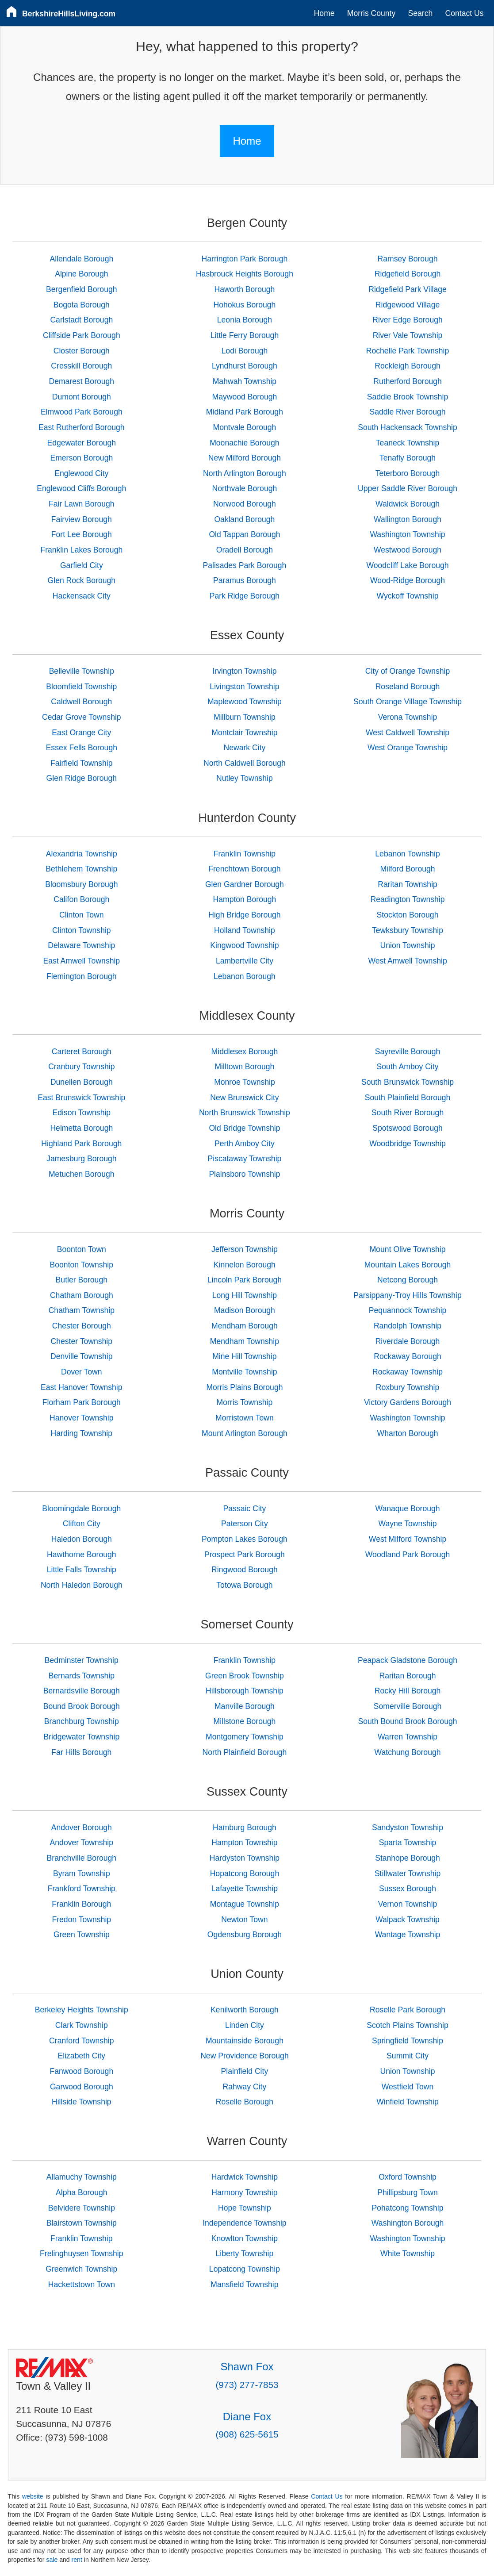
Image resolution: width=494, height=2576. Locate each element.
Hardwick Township (244, 2177)
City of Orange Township (407, 671)
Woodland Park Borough (407, 1554)
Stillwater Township (407, 1873)
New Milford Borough (244, 457)
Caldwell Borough (81, 701)
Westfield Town (408, 2086)
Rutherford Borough (407, 381)
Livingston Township (244, 686)
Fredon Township (81, 1919)
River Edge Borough (407, 319)
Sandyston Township (407, 1827)
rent (77, 2559)
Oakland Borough (244, 519)
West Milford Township (407, 1539)
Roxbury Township (407, 1387)
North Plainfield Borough (245, 1752)
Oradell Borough (244, 549)
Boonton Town (81, 1249)
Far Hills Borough (81, 1752)
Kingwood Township (244, 945)
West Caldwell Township (407, 732)
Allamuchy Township (81, 2177)
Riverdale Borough (407, 1341)
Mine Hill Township (244, 1356)
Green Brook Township (244, 1675)
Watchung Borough (408, 1752)
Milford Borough (407, 868)
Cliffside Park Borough (81, 335)
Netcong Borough (407, 1279)
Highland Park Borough (81, 1143)
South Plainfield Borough (408, 1097)
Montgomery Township (244, 1736)
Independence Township (244, 2223)
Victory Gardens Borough (407, 1402)
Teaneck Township (407, 442)
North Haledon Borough (82, 1585)
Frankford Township (81, 1888)
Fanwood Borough (81, 2071)
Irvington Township (244, 671)
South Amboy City (408, 1066)
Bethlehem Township (81, 868)
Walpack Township (407, 1919)
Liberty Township (245, 2253)
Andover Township (81, 1842)
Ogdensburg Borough (244, 1934)
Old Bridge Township (244, 1128)
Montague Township (244, 1904)
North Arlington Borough (244, 473)
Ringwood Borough (244, 1569)
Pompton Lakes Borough (244, 1539)
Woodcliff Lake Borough (407, 565)
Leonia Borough (244, 319)
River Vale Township (408, 335)
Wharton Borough (407, 1433)
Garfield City (81, 565)
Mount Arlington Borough (244, 1433)
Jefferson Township (244, 1249)
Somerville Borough (408, 1706)
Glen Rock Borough (82, 580)
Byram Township (81, 1873)
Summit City (408, 2055)
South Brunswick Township (407, 1082)
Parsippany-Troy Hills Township (407, 1295)
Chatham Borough (81, 1295)
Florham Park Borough (81, 1402)
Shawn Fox (246, 2367)
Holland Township (244, 930)
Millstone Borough (245, 1721)
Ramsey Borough (408, 258)
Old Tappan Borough (244, 534)
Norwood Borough (244, 503)
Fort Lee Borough (81, 534)
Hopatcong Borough (245, 1873)
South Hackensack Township (407, 427)
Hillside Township (81, 2101)
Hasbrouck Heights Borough (244, 273)
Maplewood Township (244, 701)
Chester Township (82, 1341)
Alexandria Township (81, 853)
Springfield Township (407, 2040)
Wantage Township (407, 1934)
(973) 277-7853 (246, 2385)
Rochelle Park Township (407, 350)
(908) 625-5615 (246, 2434)
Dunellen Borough (81, 1082)
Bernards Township (82, 1675)
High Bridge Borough (244, 914)
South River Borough (407, 1112)
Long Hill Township (244, 1295)
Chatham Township (82, 1310)
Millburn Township (245, 717)
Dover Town (81, 1371)
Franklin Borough (81, 1904)
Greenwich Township (81, 2269)
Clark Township (81, 2025)
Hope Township (244, 2208)
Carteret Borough (81, 1051)
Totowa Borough (244, 1585)
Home (324, 13)
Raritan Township (407, 884)
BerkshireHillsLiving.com (68, 13)
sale (51, 2559)
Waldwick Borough (407, 503)
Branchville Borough (81, 1858)
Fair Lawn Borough (82, 503)
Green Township (82, 1934)
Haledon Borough (81, 1539)
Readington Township (408, 899)
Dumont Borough (81, 396)
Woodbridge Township (407, 1143)
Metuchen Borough (82, 1174)
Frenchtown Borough (244, 868)
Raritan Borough (407, 1675)
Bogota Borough (82, 304)
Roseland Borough (407, 686)
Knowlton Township (244, 2238)
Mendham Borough (244, 1325)
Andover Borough (81, 1827)
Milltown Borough (244, 1066)
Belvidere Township (81, 2208)
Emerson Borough (81, 457)
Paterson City (244, 1523)
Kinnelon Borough (245, 1264)
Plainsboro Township (244, 1174)
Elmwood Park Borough (82, 411)
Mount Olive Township (408, 1249)
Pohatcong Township (408, 2208)
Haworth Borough (244, 289)
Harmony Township (244, 2192)
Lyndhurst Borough (244, 365)
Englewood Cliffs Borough (81, 488)
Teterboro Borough (407, 473)
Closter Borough (82, 350)
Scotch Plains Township (407, 2025)
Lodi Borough (245, 350)
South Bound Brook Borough (407, 1721)
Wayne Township (408, 1523)
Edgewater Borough (81, 442)
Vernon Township (407, 1904)
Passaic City (244, 1508)
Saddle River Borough (407, 411)
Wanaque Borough (407, 1508)
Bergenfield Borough (81, 289)
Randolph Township (407, 1325)
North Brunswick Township (244, 1112)
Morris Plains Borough (244, 1387)
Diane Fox (247, 2416)
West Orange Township (408, 747)
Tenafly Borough (407, 457)
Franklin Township (245, 853)
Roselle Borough (244, 2101)
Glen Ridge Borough (81, 778)
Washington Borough (407, 2223)
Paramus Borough (244, 580)
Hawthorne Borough (81, 1554)
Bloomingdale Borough (81, 1508)
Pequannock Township (408, 1310)
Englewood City (81, 473)
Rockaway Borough (407, 1356)
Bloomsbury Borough (81, 884)
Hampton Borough (244, 899)
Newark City (245, 747)
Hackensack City (82, 595)
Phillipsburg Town (407, 2192)
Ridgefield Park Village (407, 289)
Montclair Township (244, 732)
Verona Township (407, 717)
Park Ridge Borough (245, 595)
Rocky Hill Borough (408, 1690)
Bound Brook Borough (81, 1706)
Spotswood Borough (407, 1128)
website (32, 2496)
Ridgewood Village (407, 304)
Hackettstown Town (81, 2284)
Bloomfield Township (81, 686)
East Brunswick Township (81, 1097)
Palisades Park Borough (245, 565)
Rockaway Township (407, 1371)
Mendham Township (244, 1341)
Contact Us (464, 13)
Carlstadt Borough (81, 319)
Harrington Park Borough (245, 258)
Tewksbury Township (407, 930)
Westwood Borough (407, 549)
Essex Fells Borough (81, 747)
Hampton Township (244, 1842)
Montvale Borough (244, 427)
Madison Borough (244, 1310)
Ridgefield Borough (408, 273)
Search (420, 13)
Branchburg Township (81, 1721)
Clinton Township (81, 930)
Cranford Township (81, 2040)
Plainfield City (244, 2071)
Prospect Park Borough (244, 1554)
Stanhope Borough (407, 1858)
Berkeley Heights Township (81, 2009)
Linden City (244, 2025)
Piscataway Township (244, 1158)
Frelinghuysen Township (81, 2253)
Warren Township (407, 1736)
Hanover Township (81, 1417)
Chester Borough (81, 1325)
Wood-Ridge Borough (407, 580)
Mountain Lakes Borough (407, 1264)
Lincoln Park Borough (244, 1279)
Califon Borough (81, 899)
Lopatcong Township (244, 2269)
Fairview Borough (81, 519)
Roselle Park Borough (407, 2009)
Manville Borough (244, 1706)
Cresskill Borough (81, 365)
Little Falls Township (81, 1569)
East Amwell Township (81, 960)
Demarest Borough (81, 381)
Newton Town (244, 1919)
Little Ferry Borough (245, 335)
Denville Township (81, 1356)
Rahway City (245, 2086)
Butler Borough (81, 1279)
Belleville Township (81, 671)
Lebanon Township (407, 853)
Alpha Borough (81, 2192)
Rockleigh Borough (407, 365)
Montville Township (244, 1371)
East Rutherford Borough (81, 427)
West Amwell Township (407, 960)
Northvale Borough (244, 488)
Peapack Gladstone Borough (407, 1660)
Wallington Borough (407, 519)
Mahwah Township (244, 381)
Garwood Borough (81, 2086)
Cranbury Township (81, 1066)
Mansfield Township (244, 2284)
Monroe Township (244, 1082)
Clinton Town (81, 914)
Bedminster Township (82, 1660)
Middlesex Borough (244, 1051)
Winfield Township (407, 2101)
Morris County (371, 13)
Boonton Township (81, 1264)
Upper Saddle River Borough (407, 488)
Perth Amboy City (244, 1143)
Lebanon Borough (245, 976)
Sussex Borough (407, 1888)
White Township (407, 2253)
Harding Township (82, 1433)
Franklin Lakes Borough (81, 549)
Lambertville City (244, 960)
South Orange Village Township (407, 701)
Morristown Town (244, 1417)
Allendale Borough (81, 258)
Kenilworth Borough (245, 2009)
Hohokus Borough (244, 304)
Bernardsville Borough (81, 1690)
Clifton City (81, 1523)
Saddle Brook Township (407, 396)
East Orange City (81, 732)
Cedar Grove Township (81, 717)
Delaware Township (81, 945)
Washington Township (407, 534)
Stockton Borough (408, 914)
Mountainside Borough (244, 2040)
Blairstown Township (81, 2223)
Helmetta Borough (81, 1128)
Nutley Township (244, 778)
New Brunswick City (244, 1097)
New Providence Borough (244, 2055)
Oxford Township (408, 2177)
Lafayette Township (244, 1888)
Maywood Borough (244, 396)
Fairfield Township (81, 763)
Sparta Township (408, 1842)
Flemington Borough (81, 976)
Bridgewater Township (81, 1736)
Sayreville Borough (407, 1051)
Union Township (407, 945)
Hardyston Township (245, 1858)
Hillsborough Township (244, 1690)
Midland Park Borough (244, 411)
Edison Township (81, 1112)
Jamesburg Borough (81, 1158)
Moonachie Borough (244, 442)
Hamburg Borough (244, 1827)
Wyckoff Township (408, 595)
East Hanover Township (82, 1387)
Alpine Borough (81, 273)
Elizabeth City (82, 2055)
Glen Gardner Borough (244, 884)
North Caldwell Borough (244, 763)
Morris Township (245, 1402)
